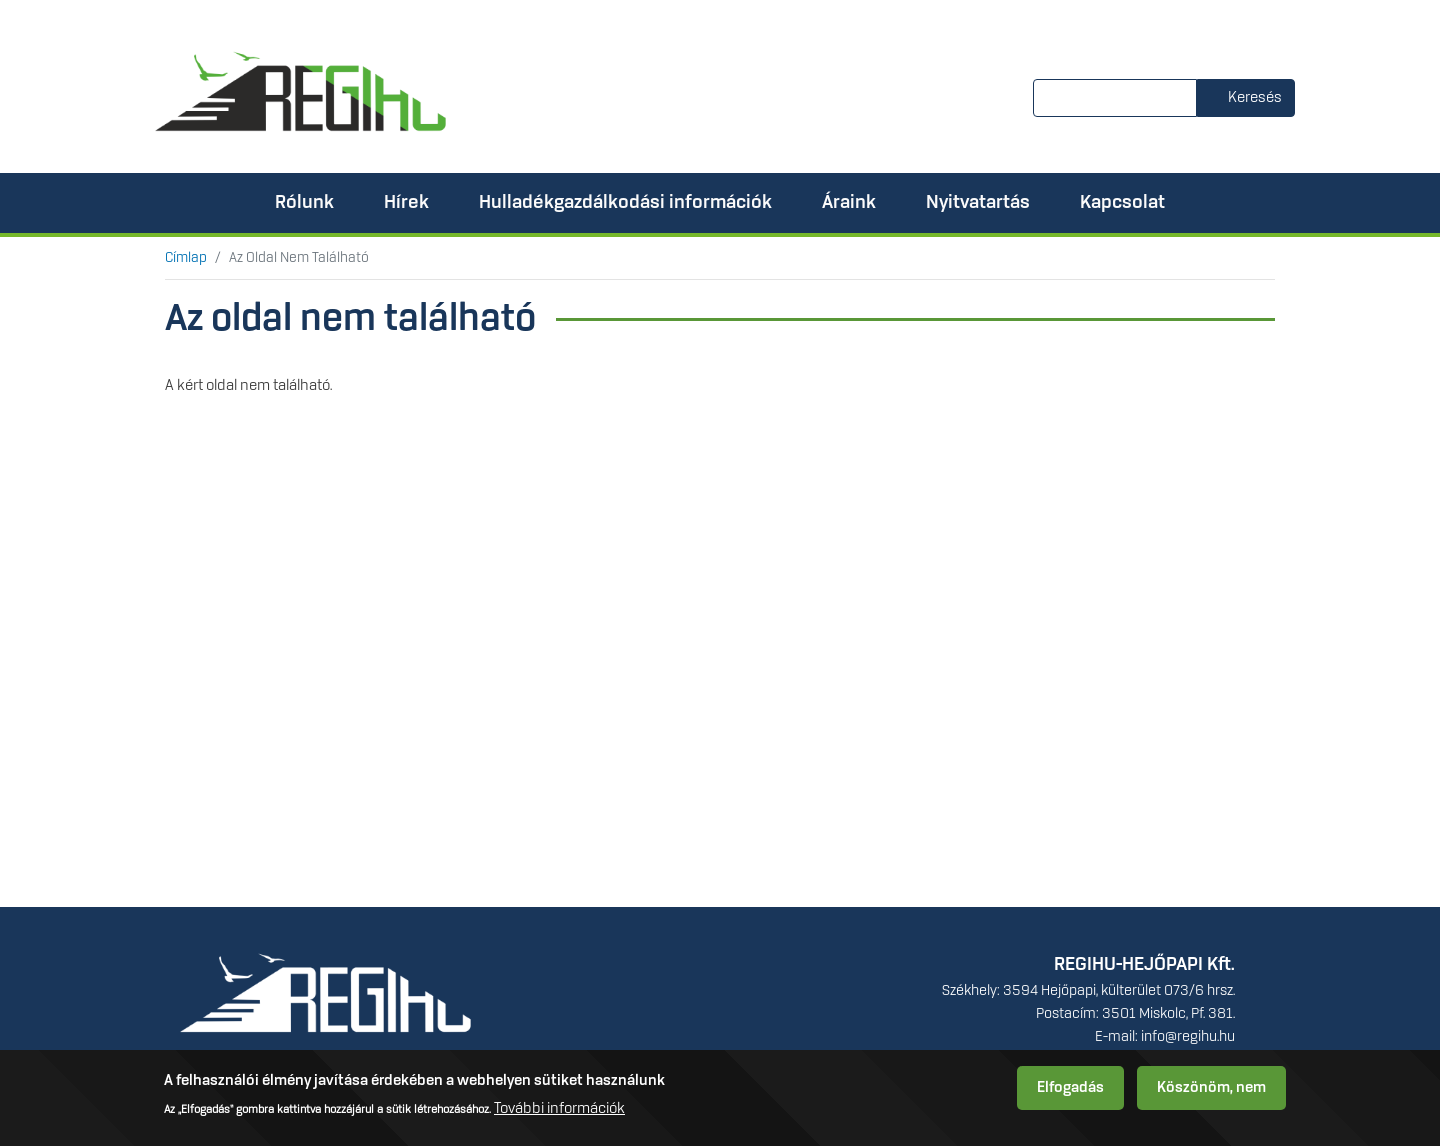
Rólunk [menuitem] (304, 203)
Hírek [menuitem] (406, 203)
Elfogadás (1070, 1093)
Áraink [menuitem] (849, 203)
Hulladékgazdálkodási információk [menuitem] (625, 203)
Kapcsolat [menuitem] (1122, 203)
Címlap (186, 258)
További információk (559, 1115)
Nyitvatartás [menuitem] (978, 203)
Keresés (1255, 98)
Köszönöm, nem (1211, 1093)
